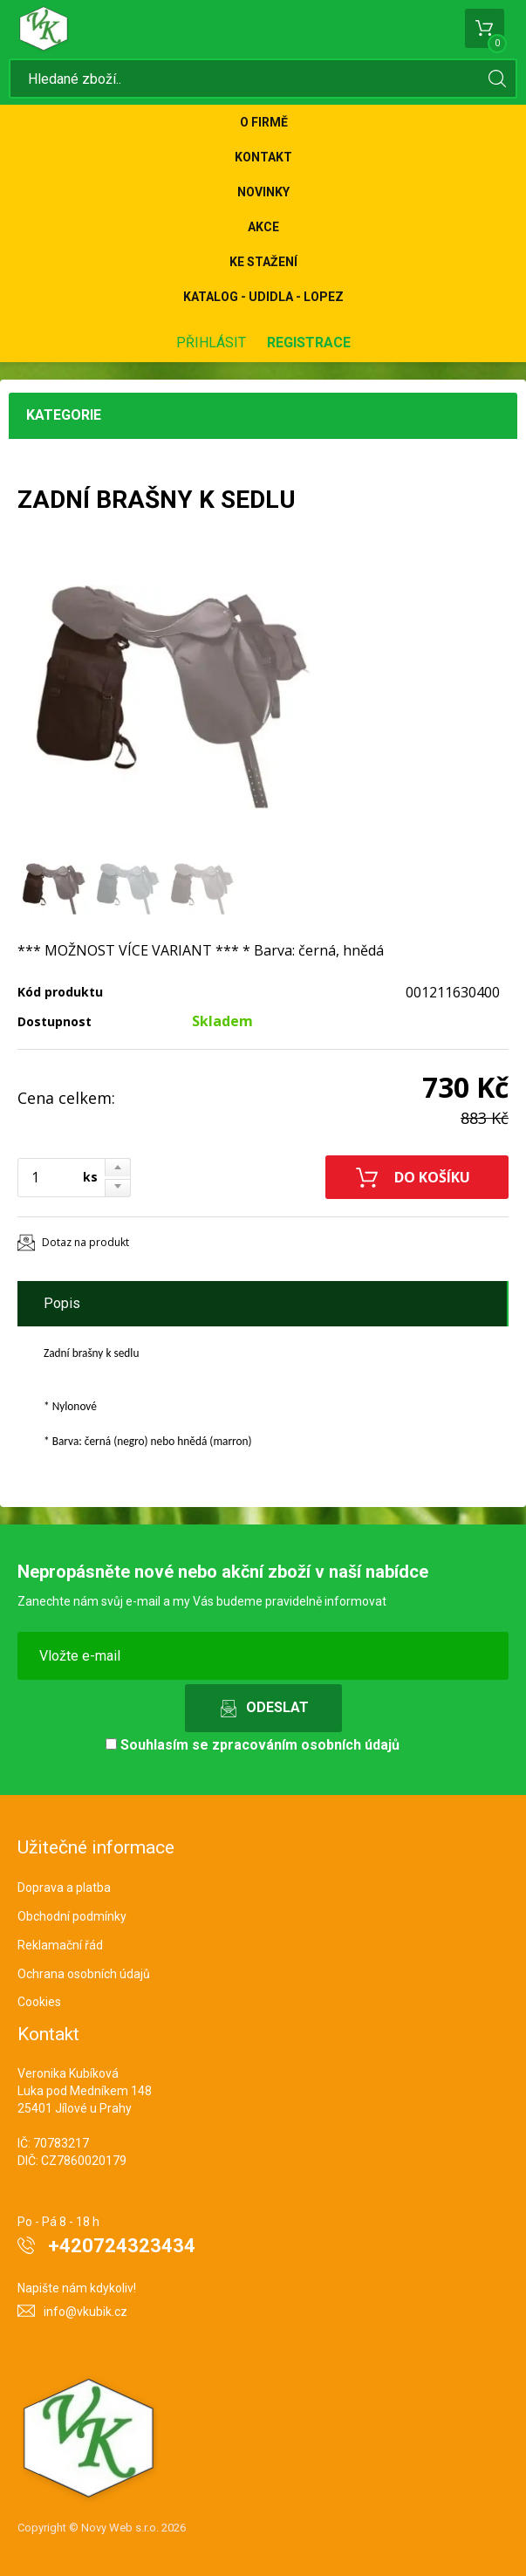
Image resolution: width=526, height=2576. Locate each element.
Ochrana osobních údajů (83, 1974)
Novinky (263, 192)
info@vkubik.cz (85, 2312)
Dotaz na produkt (85, 1242)
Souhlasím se (253, 1745)
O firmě (264, 122)
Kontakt (263, 157)
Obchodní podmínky (71, 1916)
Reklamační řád (60, 1945)
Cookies (39, 2002)
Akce (263, 227)
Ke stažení (263, 262)
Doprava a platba (64, 1887)
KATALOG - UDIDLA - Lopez (263, 297)
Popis (62, 1303)
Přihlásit (211, 342)
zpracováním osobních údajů (306, 1745)
